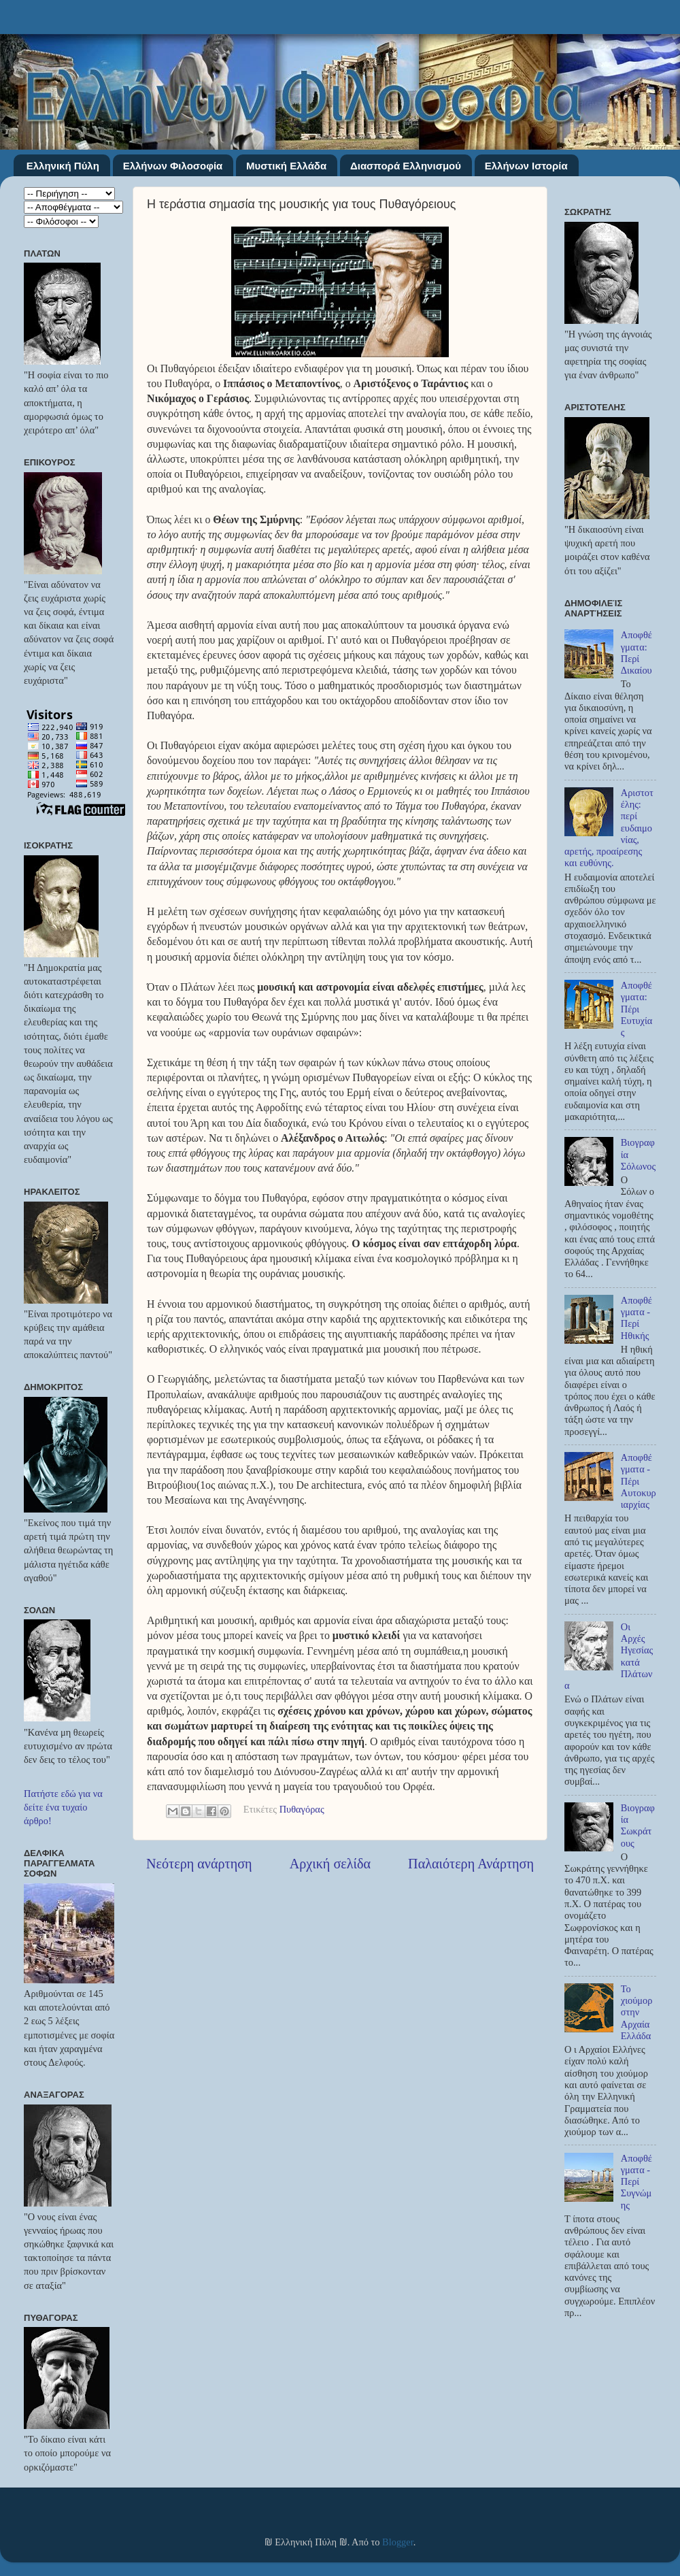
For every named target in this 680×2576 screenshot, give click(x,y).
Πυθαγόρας (301, 1809)
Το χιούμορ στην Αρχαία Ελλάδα (637, 2012)
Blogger (397, 2542)
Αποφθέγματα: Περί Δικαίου (636, 652)
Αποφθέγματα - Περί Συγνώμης (636, 2182)
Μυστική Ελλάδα (286, 165)
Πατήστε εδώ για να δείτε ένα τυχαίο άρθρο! (63, 1807)
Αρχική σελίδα (330, 1863)
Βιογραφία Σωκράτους (638, 1825)
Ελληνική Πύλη (63, 165)
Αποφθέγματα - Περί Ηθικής (636, 1318)
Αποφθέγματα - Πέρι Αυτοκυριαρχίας (638, 1481)
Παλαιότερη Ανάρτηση (471, 1863)
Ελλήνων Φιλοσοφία (173, 165)
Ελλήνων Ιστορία (526, 165)
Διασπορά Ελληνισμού (405, 165)
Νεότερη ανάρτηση (199, 1863)
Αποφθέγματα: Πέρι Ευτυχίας (637, 1009)
